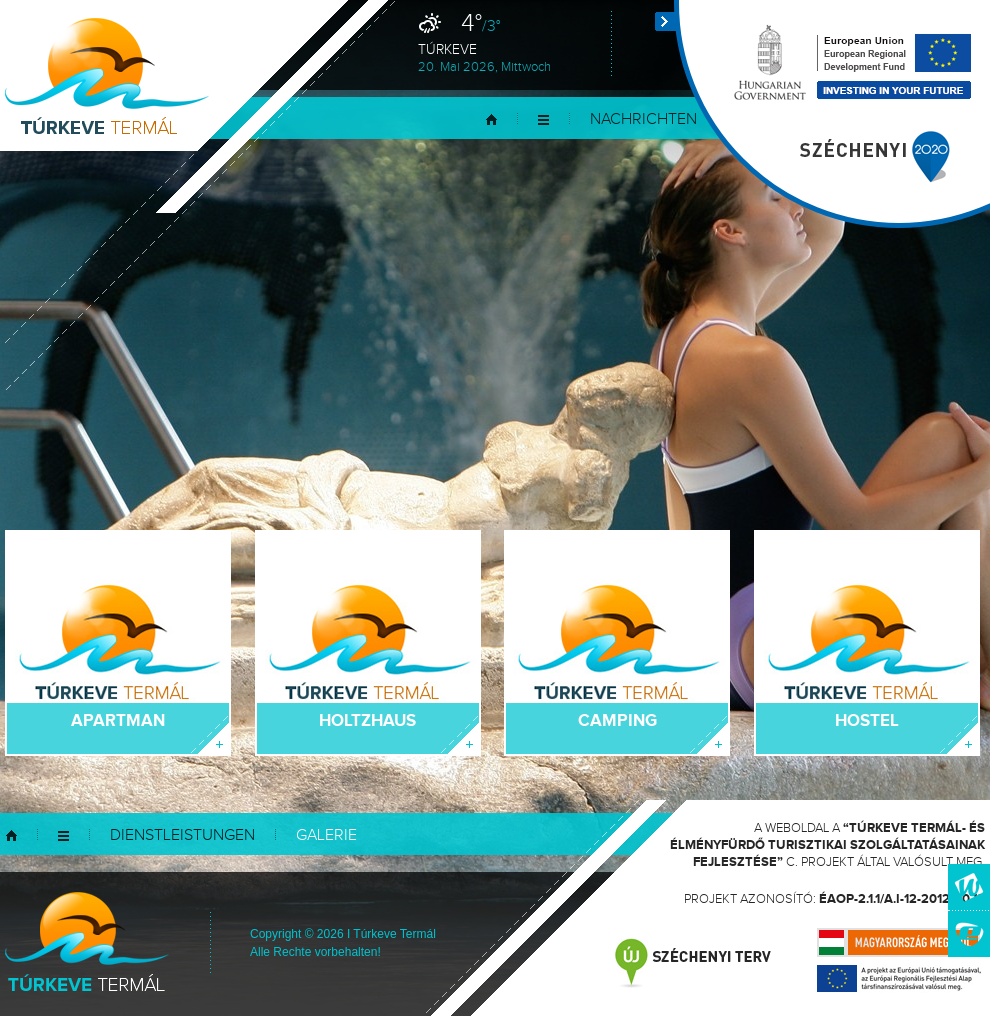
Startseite (491, 119)
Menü (543, 119)
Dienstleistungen (182, 835)
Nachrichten (643, 119)
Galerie (326, 835)
